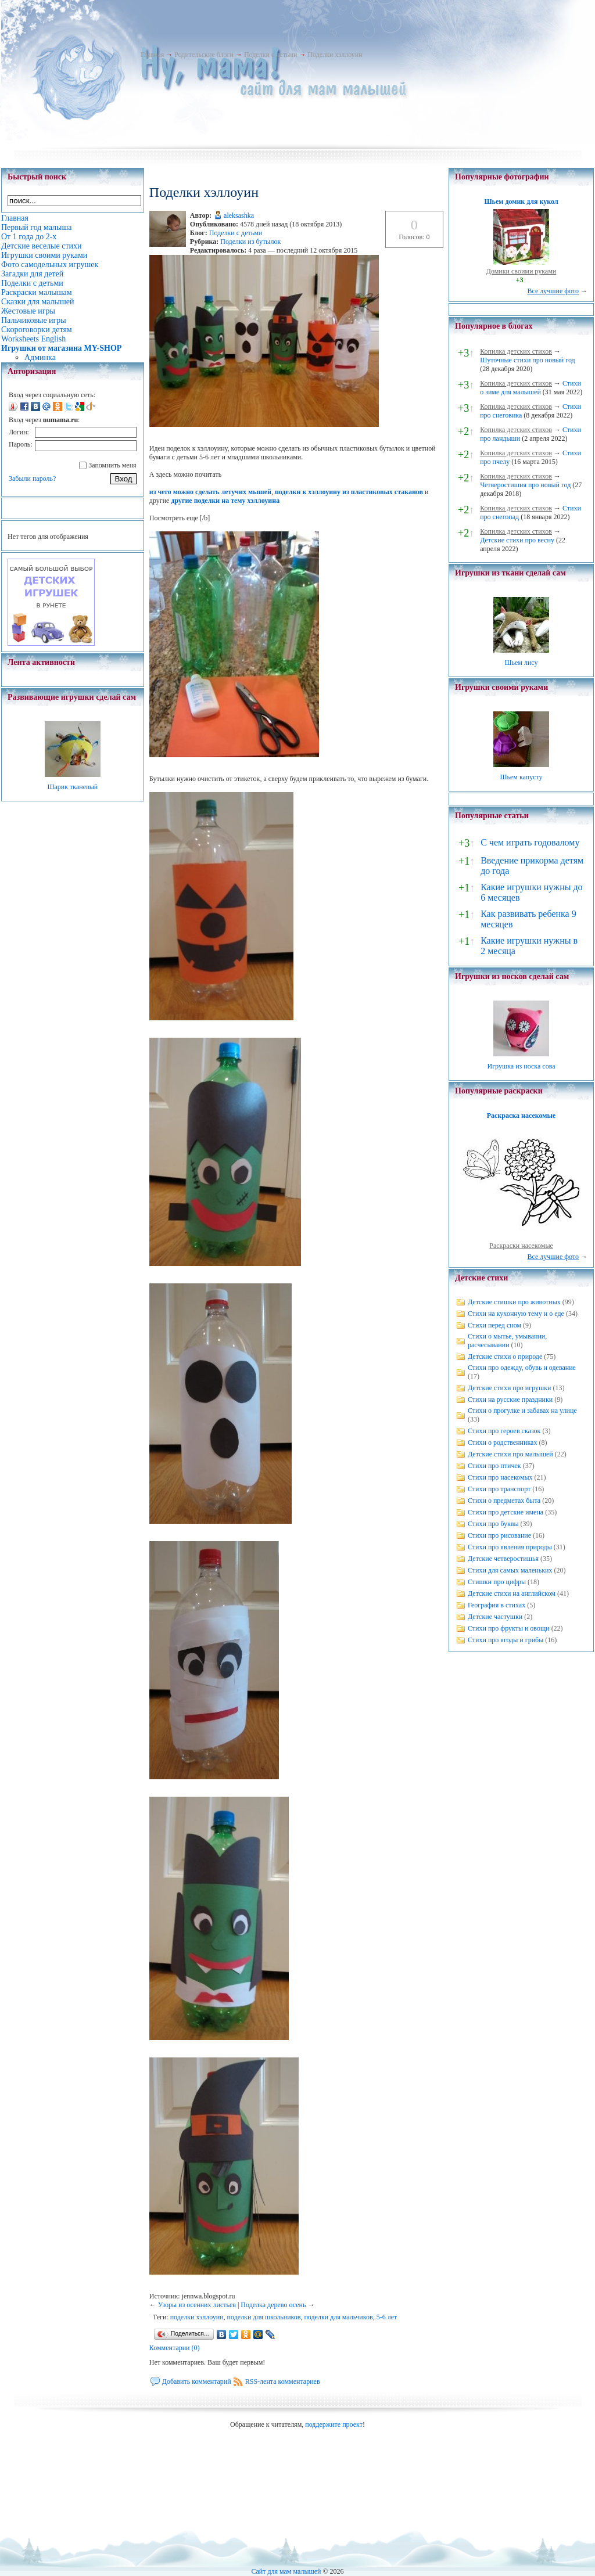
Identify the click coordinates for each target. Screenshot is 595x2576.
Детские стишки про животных (514, 1302)
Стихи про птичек (494, 1466)
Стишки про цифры (497, 1582)
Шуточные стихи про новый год (527, 360)
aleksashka (239, 215)
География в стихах (496, 1605)
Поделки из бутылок (250, 242)
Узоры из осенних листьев (197, 2305)
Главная (152, 55)
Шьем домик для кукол (521, 201)
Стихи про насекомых (500, 1477)
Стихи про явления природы (510, 1547)
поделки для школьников (264, 2317)
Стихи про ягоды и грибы (505, 1640)
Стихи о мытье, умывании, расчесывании (507, 1340)
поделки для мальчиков (338, 2317)
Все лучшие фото (553, 291)
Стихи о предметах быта (504, 1500)
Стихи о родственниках (502, 1442)
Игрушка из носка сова (521, 1066)
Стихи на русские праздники (510, 1399)
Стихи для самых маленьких (510, 1570)
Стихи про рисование (499, 1535)
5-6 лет (387, 2317)
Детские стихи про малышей (510, 1454)
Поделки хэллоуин (334, 55)
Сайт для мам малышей (286, 2571)
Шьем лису (520, 663)
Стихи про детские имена (505, 1512)
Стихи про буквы (493, 1524)
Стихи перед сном (494, 1325)
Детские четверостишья (503, 1559)
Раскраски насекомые (521, 1246)
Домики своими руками (521, 271)
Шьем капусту (521, 777)
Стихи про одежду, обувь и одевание (522, 1367)
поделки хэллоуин (197, 2317)
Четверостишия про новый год (525, 485)
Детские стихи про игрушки (509, 1388)
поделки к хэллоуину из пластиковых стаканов (349, 492)
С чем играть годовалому (530, 842)
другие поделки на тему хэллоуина (225, 501)
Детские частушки (495, 1617)
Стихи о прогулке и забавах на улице (522, 1410)
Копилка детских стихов (516, 351)
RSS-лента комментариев (282, 2381)
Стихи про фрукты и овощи (509, 1628)
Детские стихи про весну (517, 540)
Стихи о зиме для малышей (530, 387)
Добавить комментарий (196, 2381)
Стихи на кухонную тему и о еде (516, 1313)
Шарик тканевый (72, 787)
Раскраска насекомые (521, 1115)
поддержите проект (334, 2424)
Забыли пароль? (32, 478)
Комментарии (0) (174, 2348)
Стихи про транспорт (499, 1489)
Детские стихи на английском (511, 1593)
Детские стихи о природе (505, 1356)
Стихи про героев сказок (504, 1431)
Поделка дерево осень (273, 2305)
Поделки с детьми (270, 55)
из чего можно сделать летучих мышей (210, 492)
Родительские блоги (204, 55)
